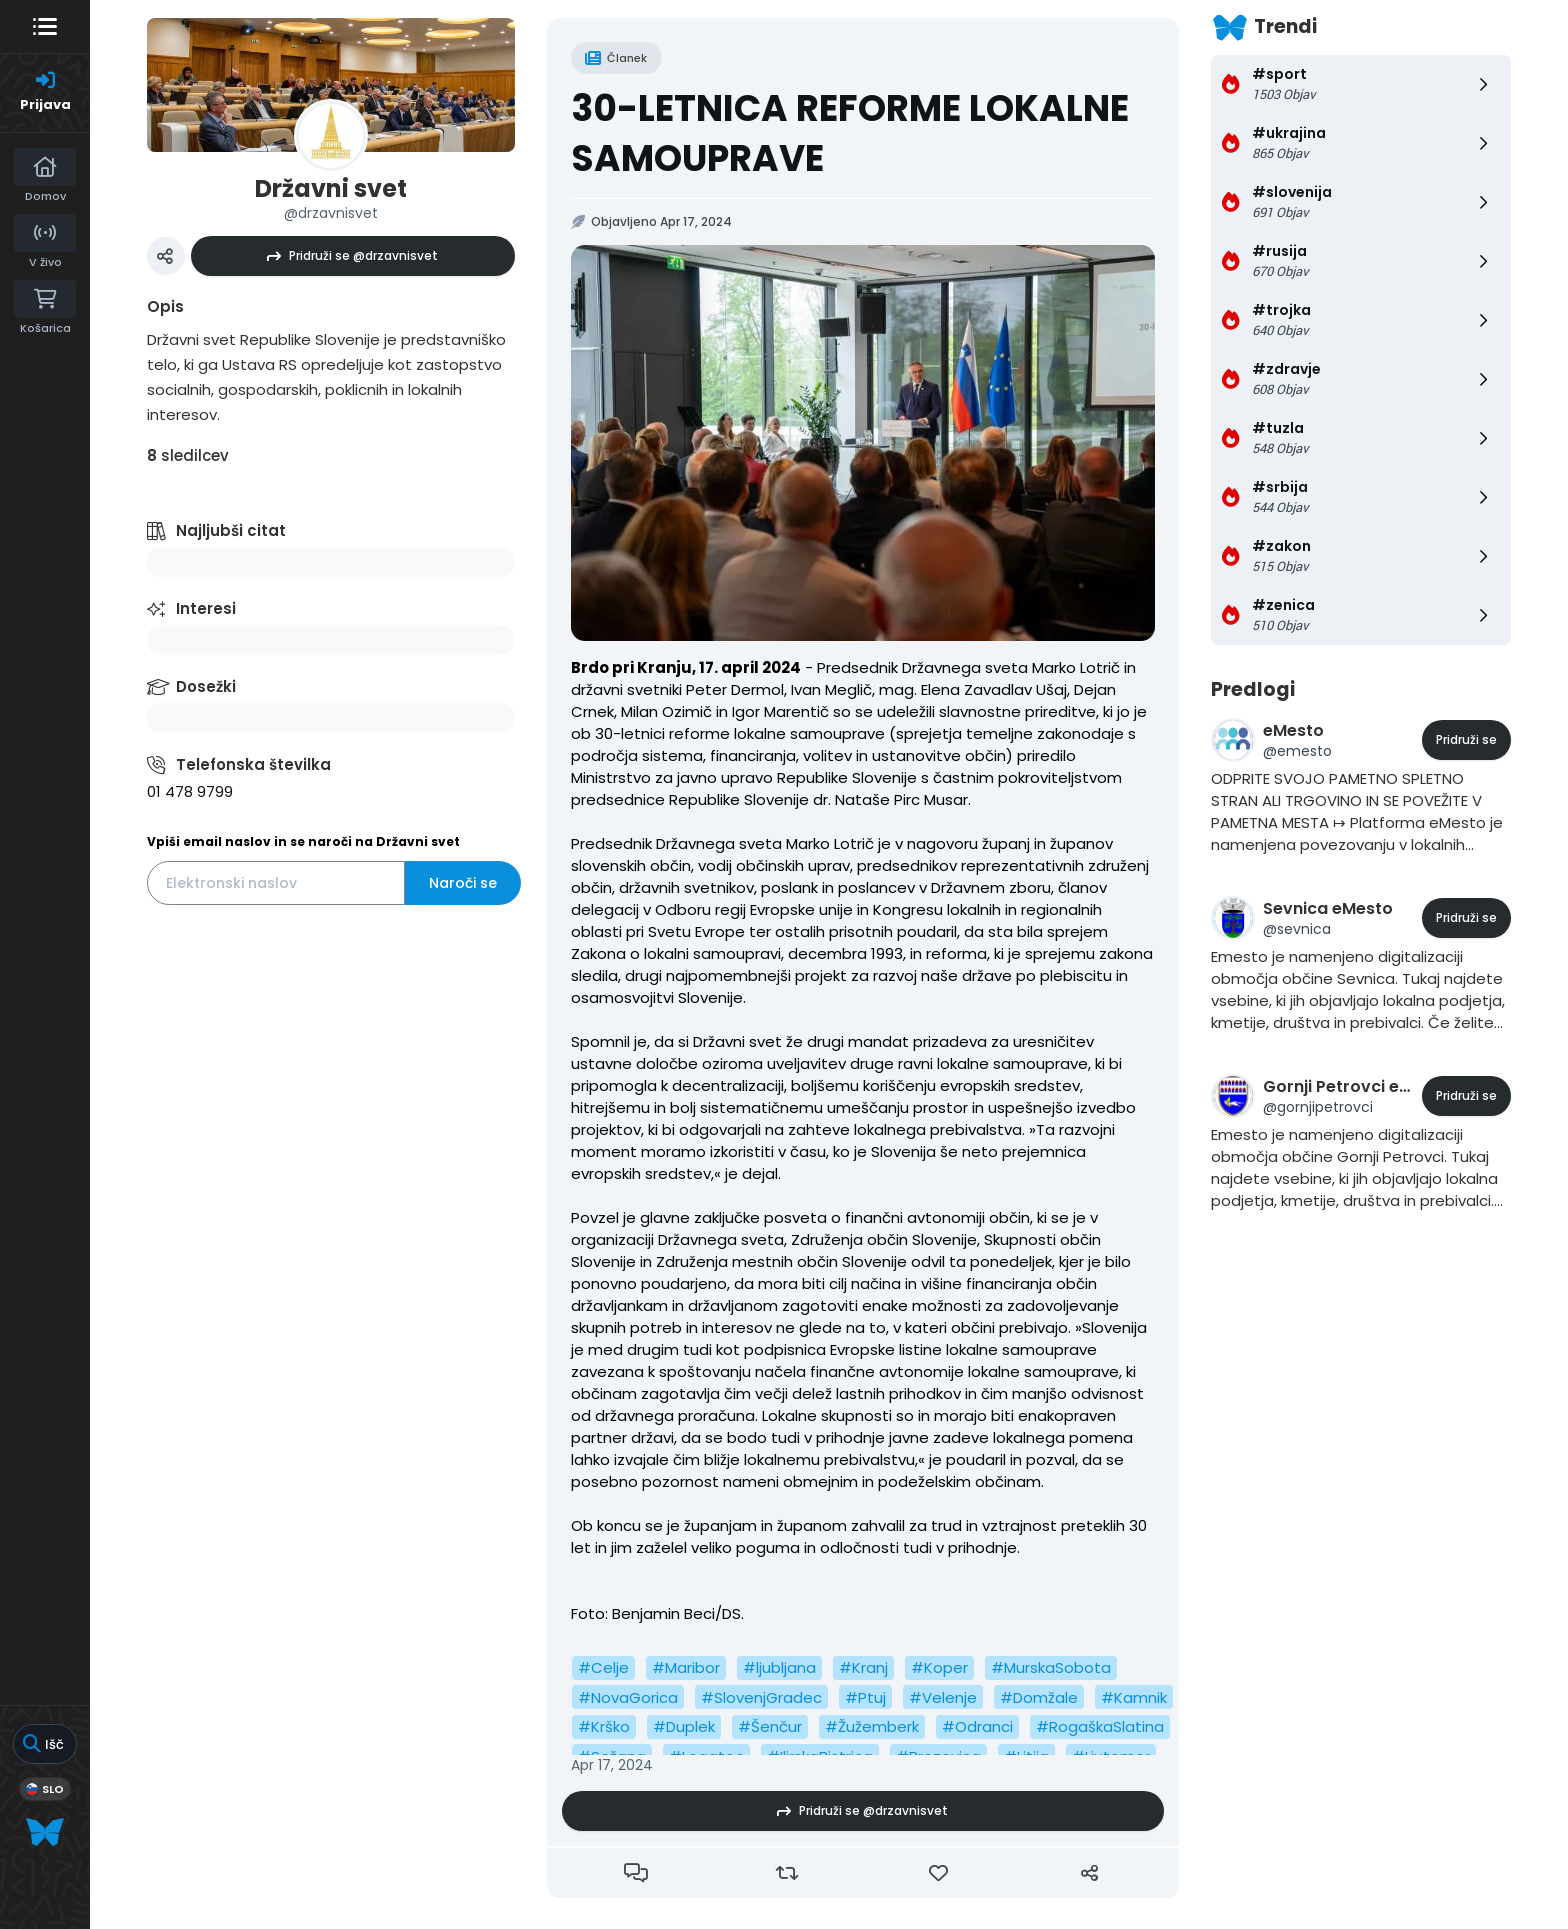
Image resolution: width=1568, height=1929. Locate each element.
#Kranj (863, 1667)
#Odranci (977, 1726)
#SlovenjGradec (761, 1697)
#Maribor (686, 1667)
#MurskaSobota (1051, 1667)
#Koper (939, 1667)
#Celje (603, 1667)
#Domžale (1039, 1697)
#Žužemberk (872, 1726)
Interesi (206, 608)
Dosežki (206, 686)
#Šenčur (770, 1726)
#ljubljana (779, 1667)
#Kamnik (1134, 1697)
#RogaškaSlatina (1100, 1726)
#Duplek (684, 1726)
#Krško (604, 1726)
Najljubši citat (231, 530)
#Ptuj (865, 1697)
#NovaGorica (628, 1697)
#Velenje (943, 1697)
